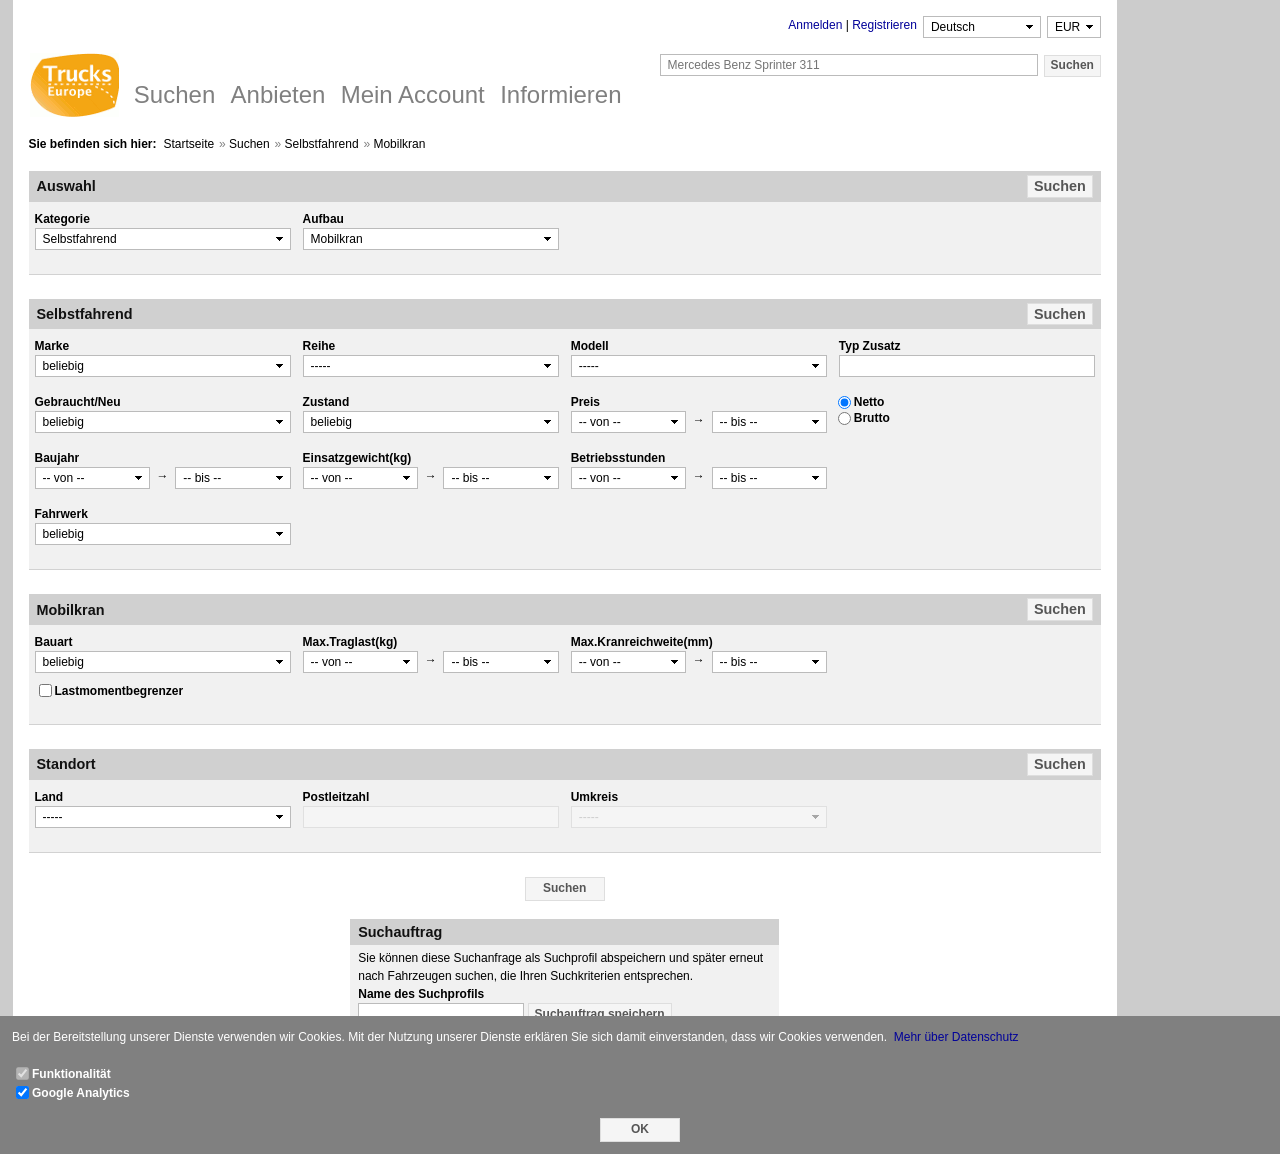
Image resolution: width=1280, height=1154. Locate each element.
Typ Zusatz (870, 346)
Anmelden (815, 25)
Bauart (54, 642)
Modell (590, 346)
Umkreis (594, 797)
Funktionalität (71, 1074)
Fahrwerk (61, 514)
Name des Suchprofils (421, 994)
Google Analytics (81, 1093)
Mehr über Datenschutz (956, 1037)
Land (49, 797)
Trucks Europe (74, 88)
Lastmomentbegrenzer (119, 691)
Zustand (326, 402)
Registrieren (884, 25)
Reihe (319, 346)
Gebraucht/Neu (78, 402)
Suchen (249, 144)
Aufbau (323, 219)
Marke (52, 346)
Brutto (872, 418)
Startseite (188, 144)
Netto (869, 402)
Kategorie (62, 219)
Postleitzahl (336, 797)
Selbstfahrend (322, 144)
